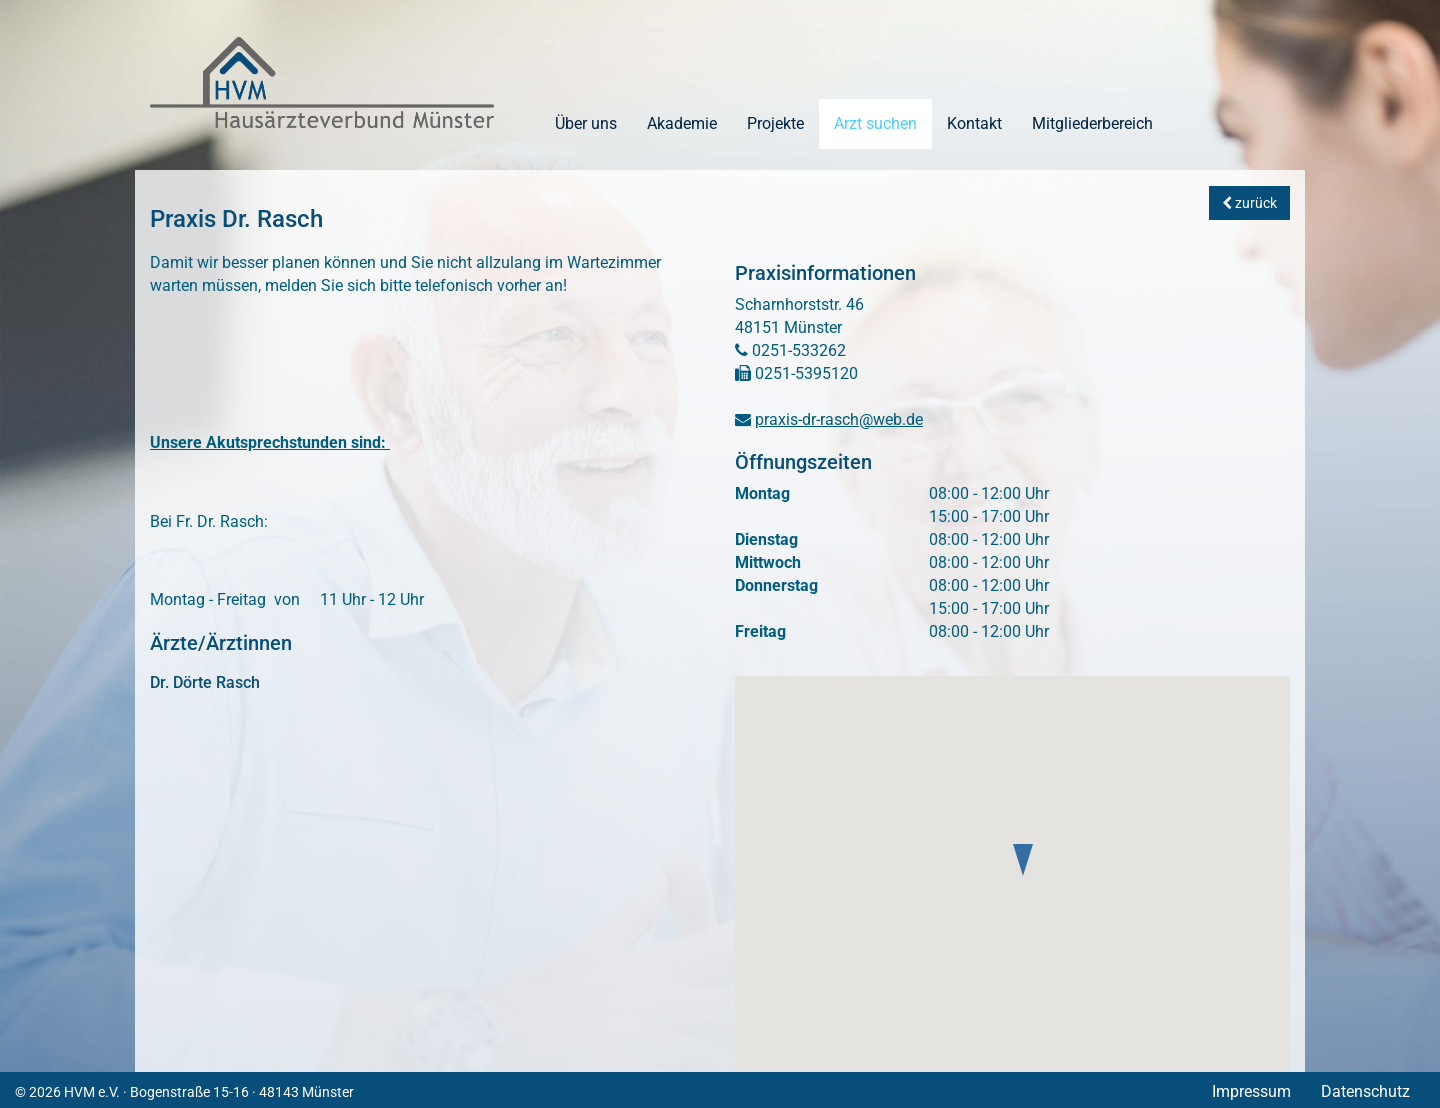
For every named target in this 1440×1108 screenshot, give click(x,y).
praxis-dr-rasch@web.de (839, 419)
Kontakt (974, 123)
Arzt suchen (875, 123)
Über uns (586, 123)
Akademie (682, 123)
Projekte (775, 123)
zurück (1249, 203)
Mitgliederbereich (1092, 123)
